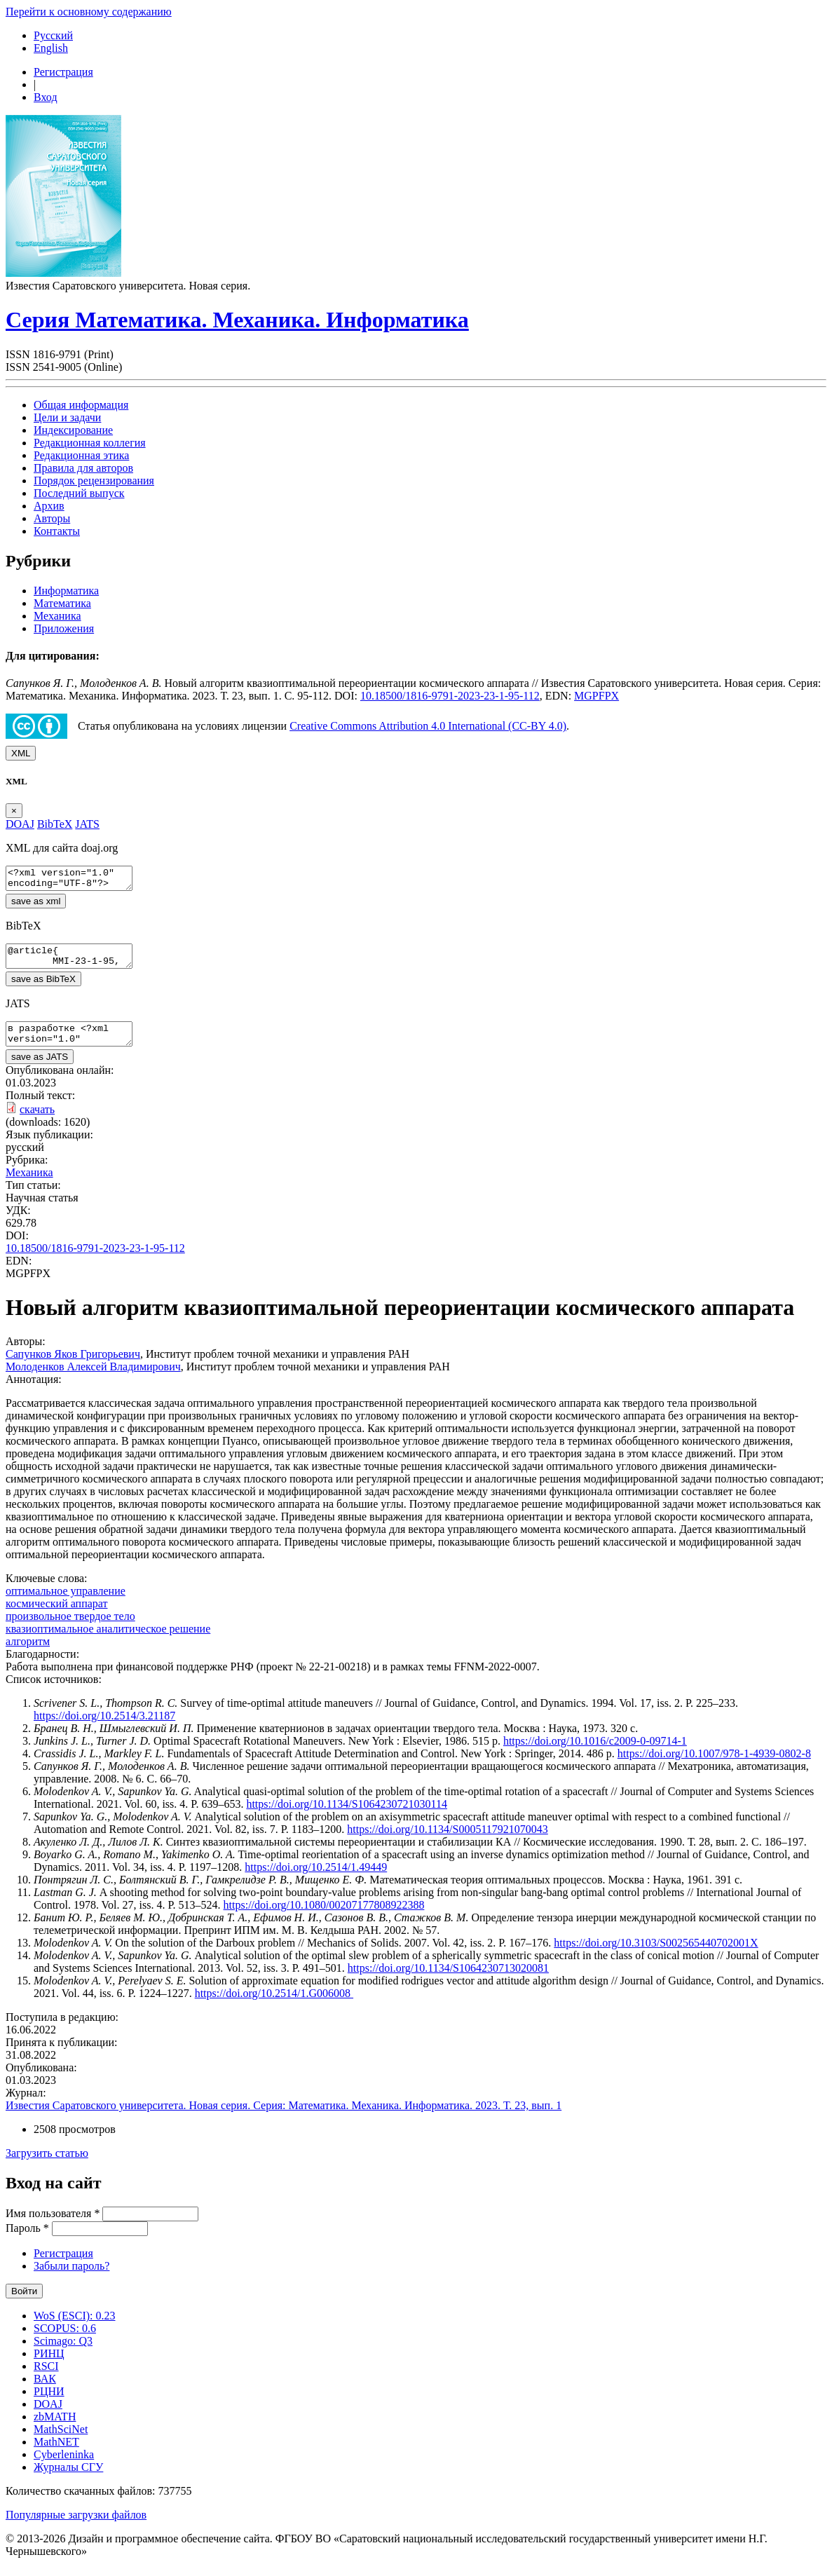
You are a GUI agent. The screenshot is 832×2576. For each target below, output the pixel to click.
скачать (37, 1122)
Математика (62, 603)
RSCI (46, 2379)
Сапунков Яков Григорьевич (73, 1366)
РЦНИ (49, 2404)
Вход (45, 97)
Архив (49, 506)
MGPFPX (596, 696)
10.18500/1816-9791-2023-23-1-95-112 (450, 696)
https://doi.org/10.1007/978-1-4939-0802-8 (714, 1766)
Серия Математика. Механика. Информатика (237, 319)
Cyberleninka (64, 2467)
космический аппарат (57, 1616)
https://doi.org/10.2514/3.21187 (104, 1728)
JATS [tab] (87, 824)
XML (20, 753)
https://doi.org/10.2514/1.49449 (316, 1880)
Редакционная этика (81, 455)
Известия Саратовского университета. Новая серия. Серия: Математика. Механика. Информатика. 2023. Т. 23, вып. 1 (283, 2118)
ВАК (45, 2391)
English (51, 48)
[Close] (14, 810)
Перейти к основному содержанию (89, 12)
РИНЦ (49, 2366)
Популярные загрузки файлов (76, 2527)
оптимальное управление (65, 1603)
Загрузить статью (47, 2166)
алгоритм (28, 1654)
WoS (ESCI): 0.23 (75, 2328)
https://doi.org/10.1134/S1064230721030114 (346, 1816)
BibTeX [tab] (54, 824)
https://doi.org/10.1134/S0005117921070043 (447, 1842)
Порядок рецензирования (94, 480)
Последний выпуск (79, 493)
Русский (53, 35)
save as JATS (39, 1069)
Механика (57, 616)
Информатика (66, 591)
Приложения (64, 628)
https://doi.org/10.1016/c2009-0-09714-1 (595, 1753)
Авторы (52, 518)
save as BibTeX (43, 987)
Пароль (27, 2241)
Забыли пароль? (71, 2278)
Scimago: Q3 (63, 2353)
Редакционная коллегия (90, 443)
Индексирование (73, 430)
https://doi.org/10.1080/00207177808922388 (324, 1917)
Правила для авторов (83, 468)
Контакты (57, 531)
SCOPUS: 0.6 (65, 2341)
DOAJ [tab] (20, 824)
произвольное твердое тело (70, 1629)
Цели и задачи (67, 417)
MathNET (56, 2454)
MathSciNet (61, 2442)
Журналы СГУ (68, 2480)
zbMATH (55, 2429)
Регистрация (63, 72)
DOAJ (48, 2416)
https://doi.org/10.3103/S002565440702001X (656, 1955)
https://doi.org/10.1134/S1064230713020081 (448, 1980)
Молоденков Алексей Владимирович (93, 1379)
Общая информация (81, 405)
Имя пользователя (53, 2226)
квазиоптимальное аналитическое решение (108, 1641)
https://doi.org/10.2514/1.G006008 (274, 2006)
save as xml (35, 905)
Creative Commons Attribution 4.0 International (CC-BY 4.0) (427, 726)
